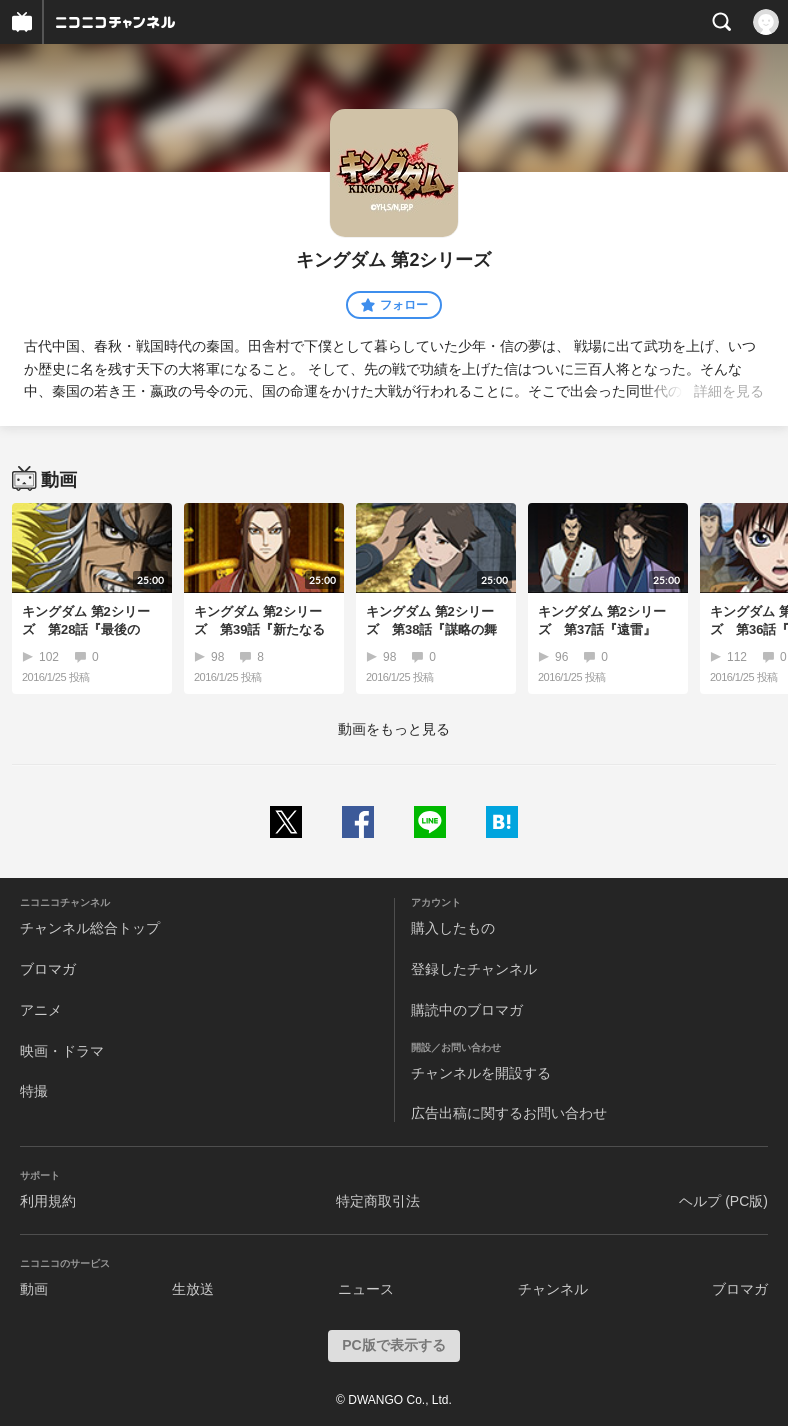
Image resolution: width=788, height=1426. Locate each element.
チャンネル (553, 1289)
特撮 (34, 1091)
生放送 (193, 1289)
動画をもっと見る (394, 729)
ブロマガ (48, 969)
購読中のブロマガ (467, 1010)
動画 (34, 1289)
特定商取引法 (378, 1201)
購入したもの (453, 928)
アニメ (41, 1010)
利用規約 (48, 1201)
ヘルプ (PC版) (723, 1201)
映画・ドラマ (62, 1051)
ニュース (366, 1289)
